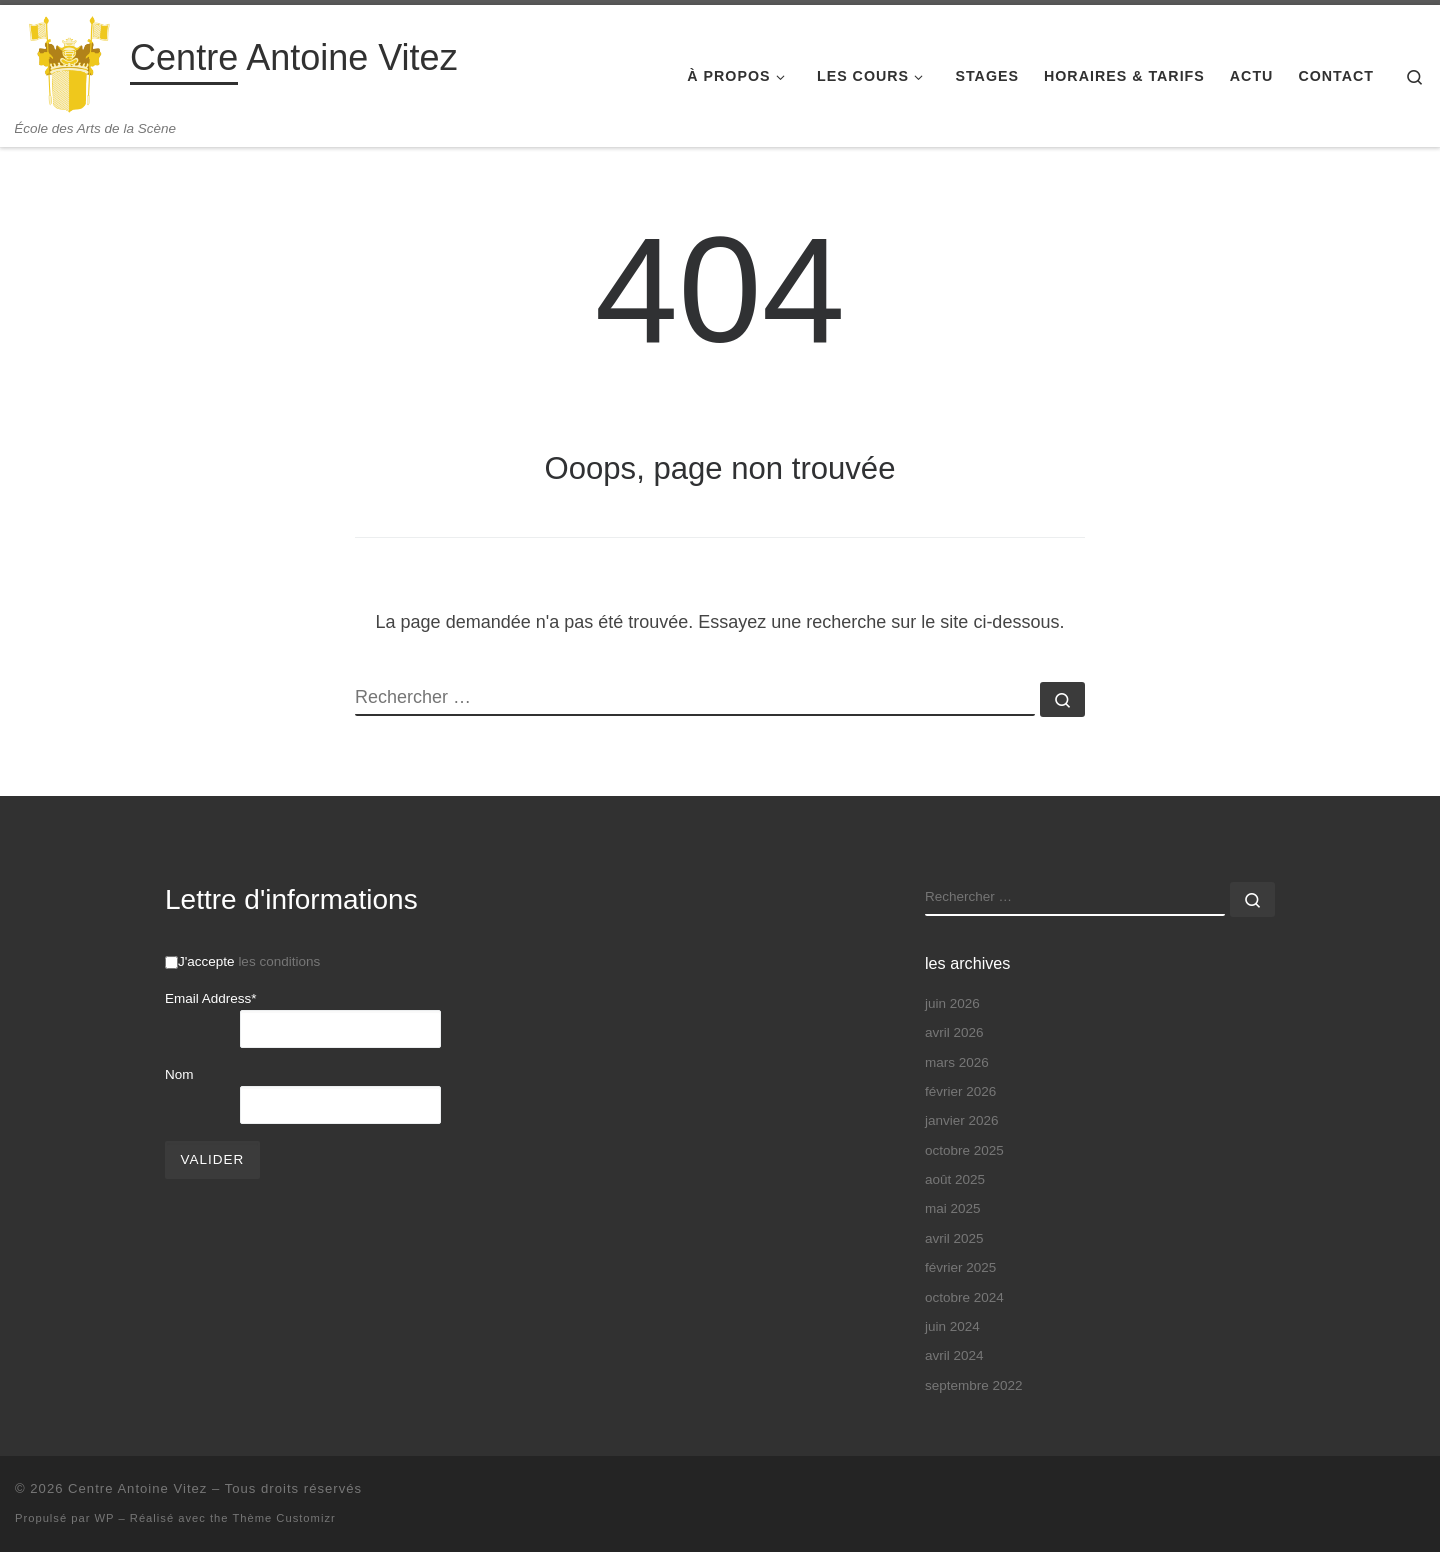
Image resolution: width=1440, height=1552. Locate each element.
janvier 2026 (962, 1120)
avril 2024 (954, 1355)
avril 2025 (954, 1238)
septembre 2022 (974, 1385)
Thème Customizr (283, 1518)
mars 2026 (957, 1062)
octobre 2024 (964, 1297)
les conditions (279, 961)
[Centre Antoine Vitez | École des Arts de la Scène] (69, 62)
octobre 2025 (964, 1150)
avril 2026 (954, 1032)
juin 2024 (952, 1326)
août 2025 (955, 1179)
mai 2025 (953, 1208)
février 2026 (960, 1091)
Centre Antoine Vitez (137, 1488)
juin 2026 (952, 1003)
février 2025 (960, 1267)
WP (105, 1518)
